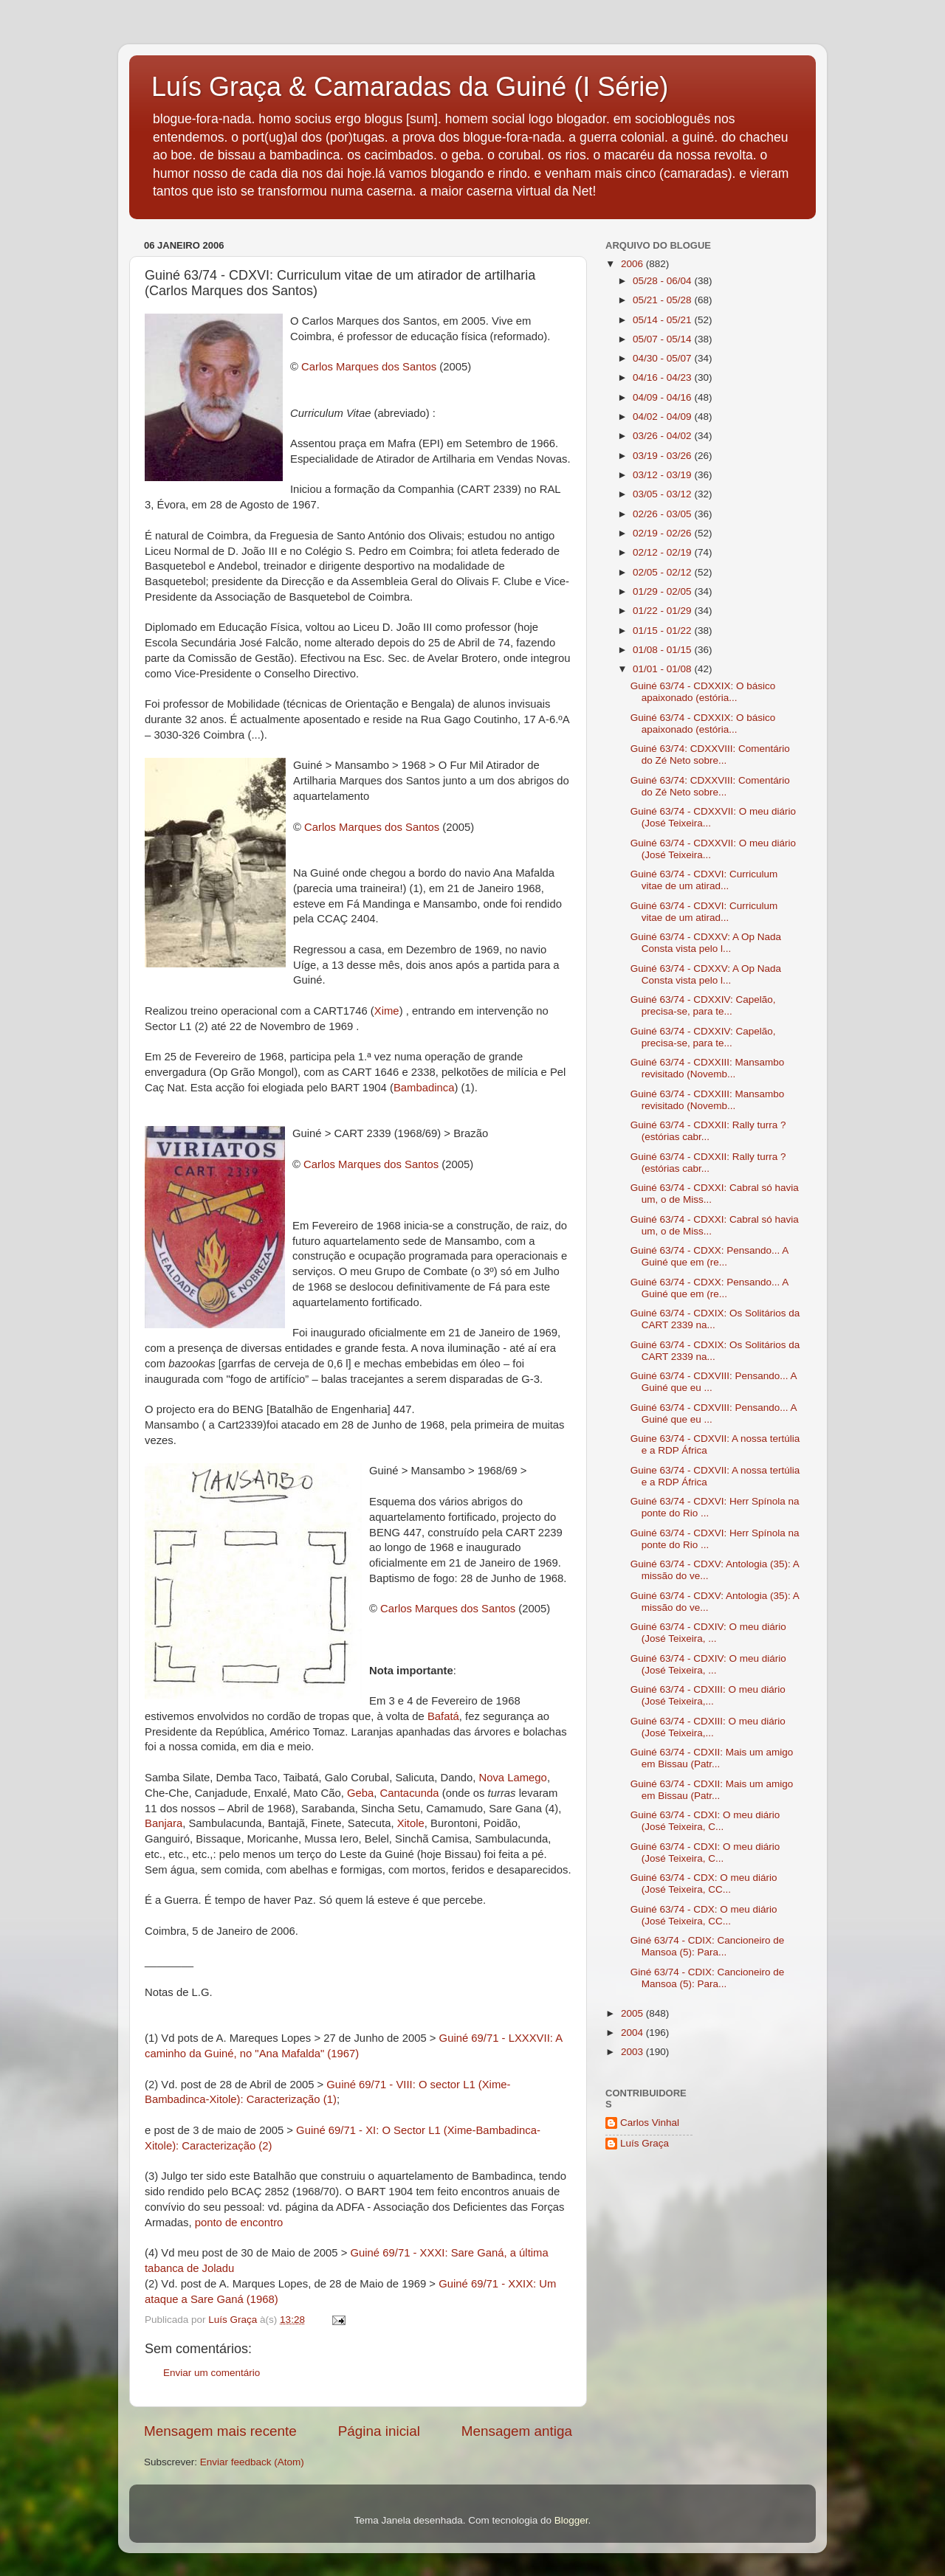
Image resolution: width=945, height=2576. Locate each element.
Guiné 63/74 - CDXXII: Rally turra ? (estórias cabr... (708, 1130)
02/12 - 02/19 (663, 552)
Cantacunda (409, 1793)
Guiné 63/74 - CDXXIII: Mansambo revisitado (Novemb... (707, 1068)
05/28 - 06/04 (663, 280)
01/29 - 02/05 (663, 591)
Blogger (571, 2520)
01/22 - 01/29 (663, 610)
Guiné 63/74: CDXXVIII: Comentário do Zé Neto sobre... (710, 754)
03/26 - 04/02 (663, 435)
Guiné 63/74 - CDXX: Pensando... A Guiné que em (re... (709, 1256)
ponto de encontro (239, 2222)
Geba (360, 1793)
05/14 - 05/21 (663, 319)
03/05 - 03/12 (663, 494)
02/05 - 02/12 (663, 572)
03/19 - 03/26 (663, 455)
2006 (633, 263)
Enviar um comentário (211, 2372)
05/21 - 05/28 (663, 299)
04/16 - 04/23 (663, 377)
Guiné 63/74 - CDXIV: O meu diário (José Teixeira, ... (708, 1632)
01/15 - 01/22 (663, 630)
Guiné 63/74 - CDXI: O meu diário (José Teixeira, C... (705, 1820)
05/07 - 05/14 (663, 339)
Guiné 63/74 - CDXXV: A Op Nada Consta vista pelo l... (705, 942)
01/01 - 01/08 (663, 668)
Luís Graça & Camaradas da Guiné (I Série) (409, 87)
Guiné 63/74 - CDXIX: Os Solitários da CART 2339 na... (715, 1319)
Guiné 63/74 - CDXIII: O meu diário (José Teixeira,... (708, 1695)
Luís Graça (644, 2143)
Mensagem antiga (516, 2431)
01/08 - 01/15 (663, 649)
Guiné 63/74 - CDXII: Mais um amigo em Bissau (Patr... (712, 1758)
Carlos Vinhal (649, 2122)
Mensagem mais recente (220, 2431)
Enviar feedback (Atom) (252, 2462)
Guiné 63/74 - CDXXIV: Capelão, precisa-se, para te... (703, 1005)
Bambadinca (424, 1088)
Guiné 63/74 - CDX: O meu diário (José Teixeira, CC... (703, 1883)
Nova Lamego (512, 1777)
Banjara (163, 1823)
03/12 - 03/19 (663, 474)
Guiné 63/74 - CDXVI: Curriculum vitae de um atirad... (704, 880)
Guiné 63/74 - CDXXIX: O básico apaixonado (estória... (703, 691)
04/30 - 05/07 (663, 358)
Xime (386, 1011)
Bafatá (443, 1716)
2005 (633, 2013)
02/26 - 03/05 (663, 513)
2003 (633, 2051)
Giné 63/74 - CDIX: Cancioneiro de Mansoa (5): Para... (707, 1946)
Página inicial (379, 2431)
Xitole (411, 1823)
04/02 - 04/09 (663, 416)
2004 (633, 2032)
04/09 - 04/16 (663, 397)
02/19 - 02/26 (663, 533)
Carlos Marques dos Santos (368, 367)
